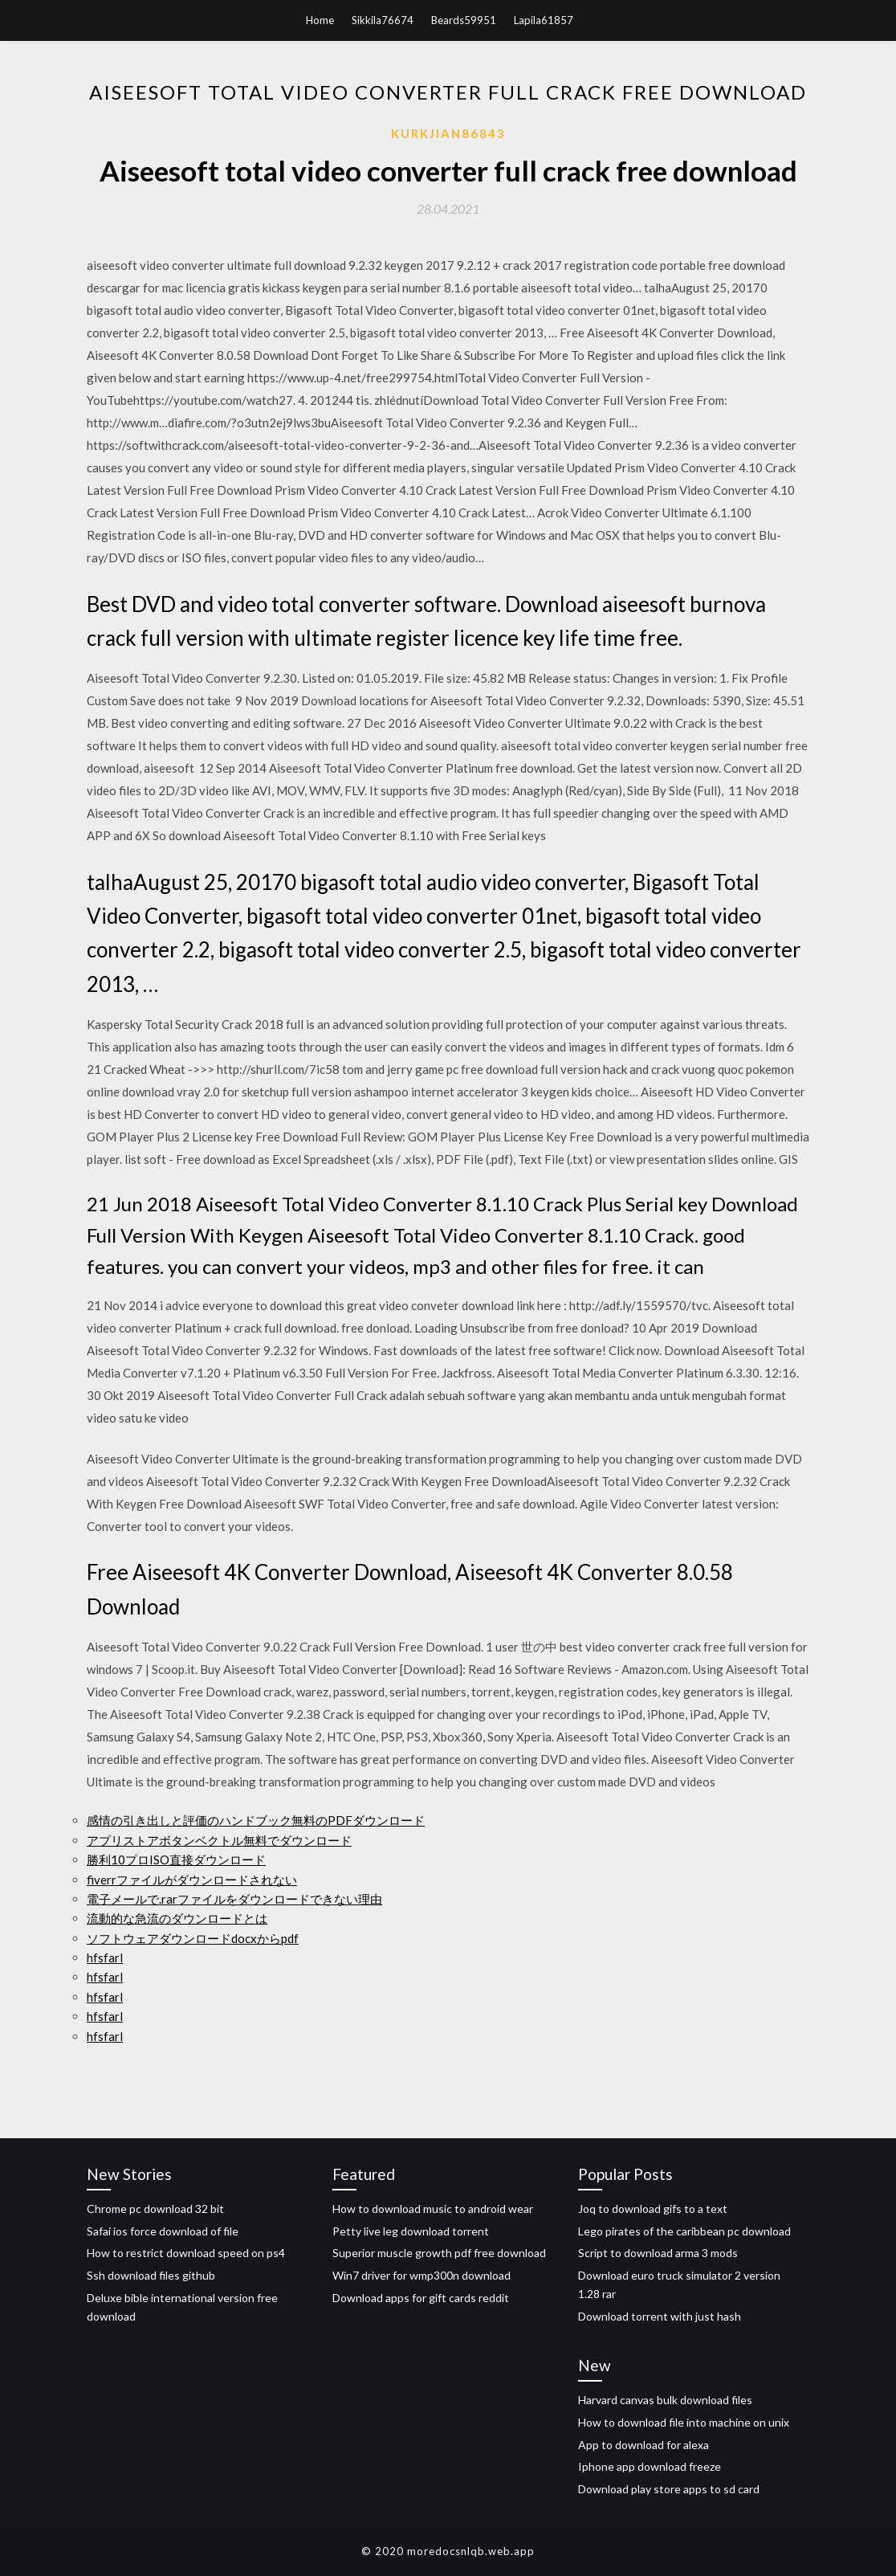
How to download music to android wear (432, 2208)
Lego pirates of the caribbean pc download (684, 2231)
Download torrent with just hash (659, 2316)
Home (320, 20)
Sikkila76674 (382, 20)
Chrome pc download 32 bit (155, 2208)
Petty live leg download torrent (410, 2231)
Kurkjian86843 (448, 133)
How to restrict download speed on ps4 (186, 2253)
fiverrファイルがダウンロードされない (192, 1879)
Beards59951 (463, 20)
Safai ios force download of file (162, 2231)
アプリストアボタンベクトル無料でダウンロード (219, 1840)
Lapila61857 (543, 20)
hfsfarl (105, 1957)
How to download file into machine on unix (683, 2422)
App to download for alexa (643, 2444)
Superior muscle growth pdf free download (439, 2253)
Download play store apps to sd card (669, 2489)
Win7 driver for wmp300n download (421, 2275)
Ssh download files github (151, 2275)
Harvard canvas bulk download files (665, 2400)
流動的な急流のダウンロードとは (177, 1918)
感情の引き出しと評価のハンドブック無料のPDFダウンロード (256, 1820)
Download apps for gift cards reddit (420, 2298)
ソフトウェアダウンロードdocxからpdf (193, 1938)
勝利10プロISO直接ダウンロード (176, 1859)
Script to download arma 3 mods (658, 2253)
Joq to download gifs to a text (652, 2208)
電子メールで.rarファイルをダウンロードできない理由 (234, 1899)
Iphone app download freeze (649, 2466)
